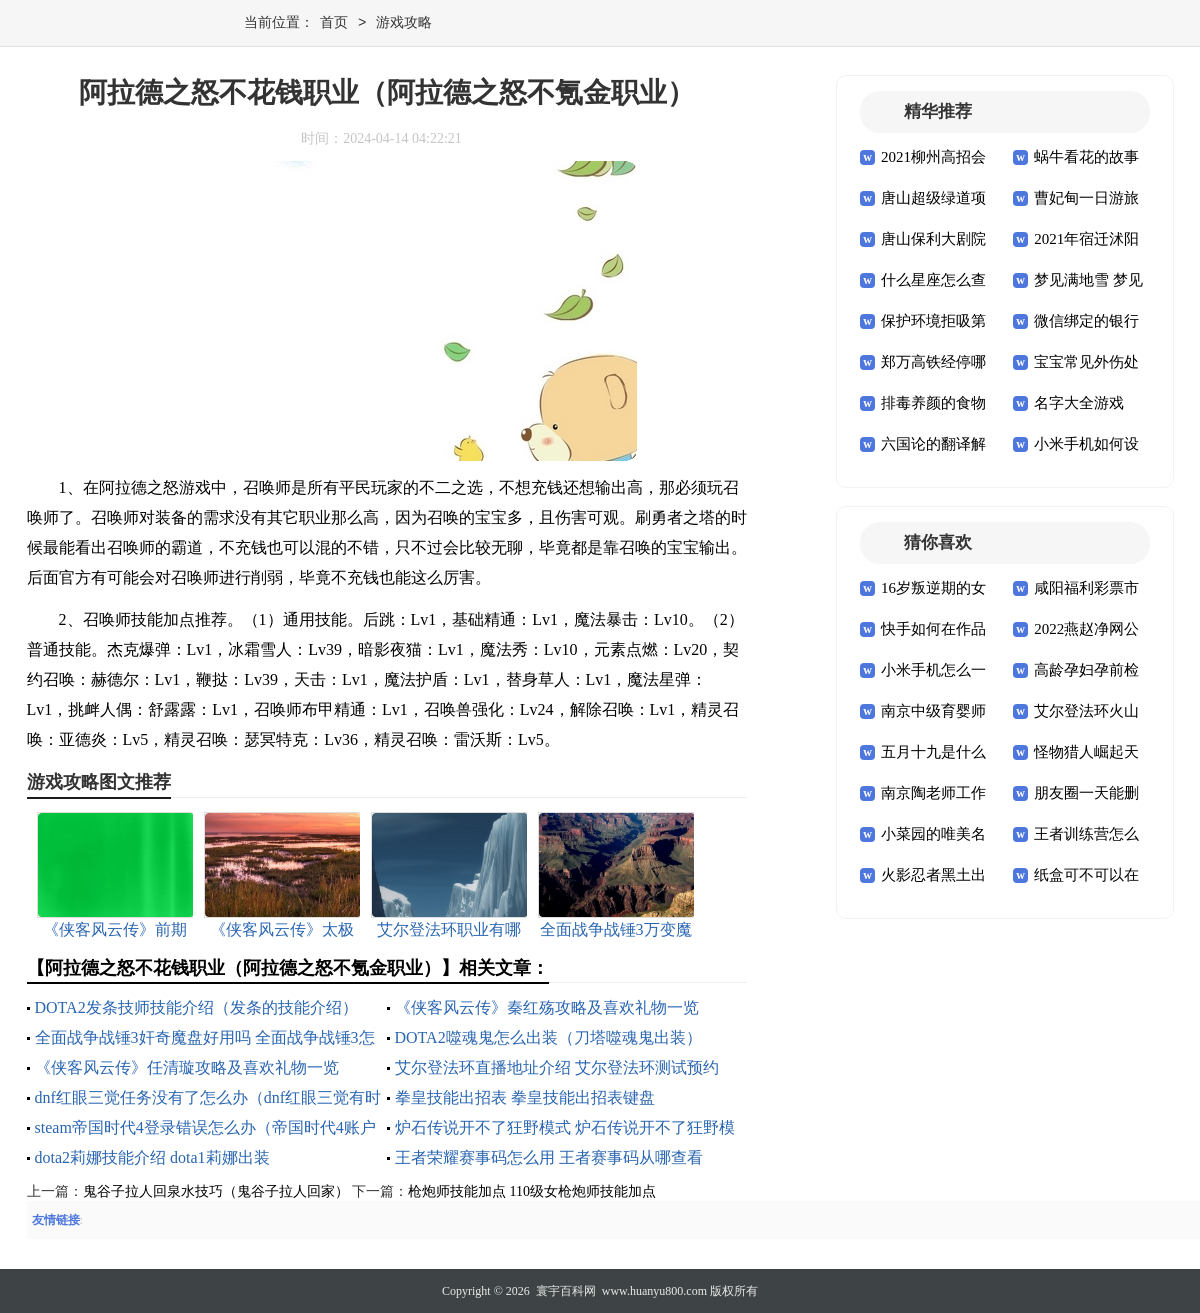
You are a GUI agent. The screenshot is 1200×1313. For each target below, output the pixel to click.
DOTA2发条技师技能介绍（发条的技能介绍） (196, 1007)
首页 (334, 23)
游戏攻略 (404, 23)
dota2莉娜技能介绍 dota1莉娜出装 (152, 1157)
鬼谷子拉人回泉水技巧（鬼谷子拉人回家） (216, 1191)
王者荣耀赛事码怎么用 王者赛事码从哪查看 (549, 1157)
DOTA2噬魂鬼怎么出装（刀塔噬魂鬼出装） (548, 1037)
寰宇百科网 (566, 1291)
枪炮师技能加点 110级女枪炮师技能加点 (532, 1191)
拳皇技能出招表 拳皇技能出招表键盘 (525, 1097)
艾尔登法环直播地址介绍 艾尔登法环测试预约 (557, 1067)
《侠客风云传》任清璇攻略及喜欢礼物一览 (187, 1067)
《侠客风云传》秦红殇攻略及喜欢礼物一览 (547, 1007)
